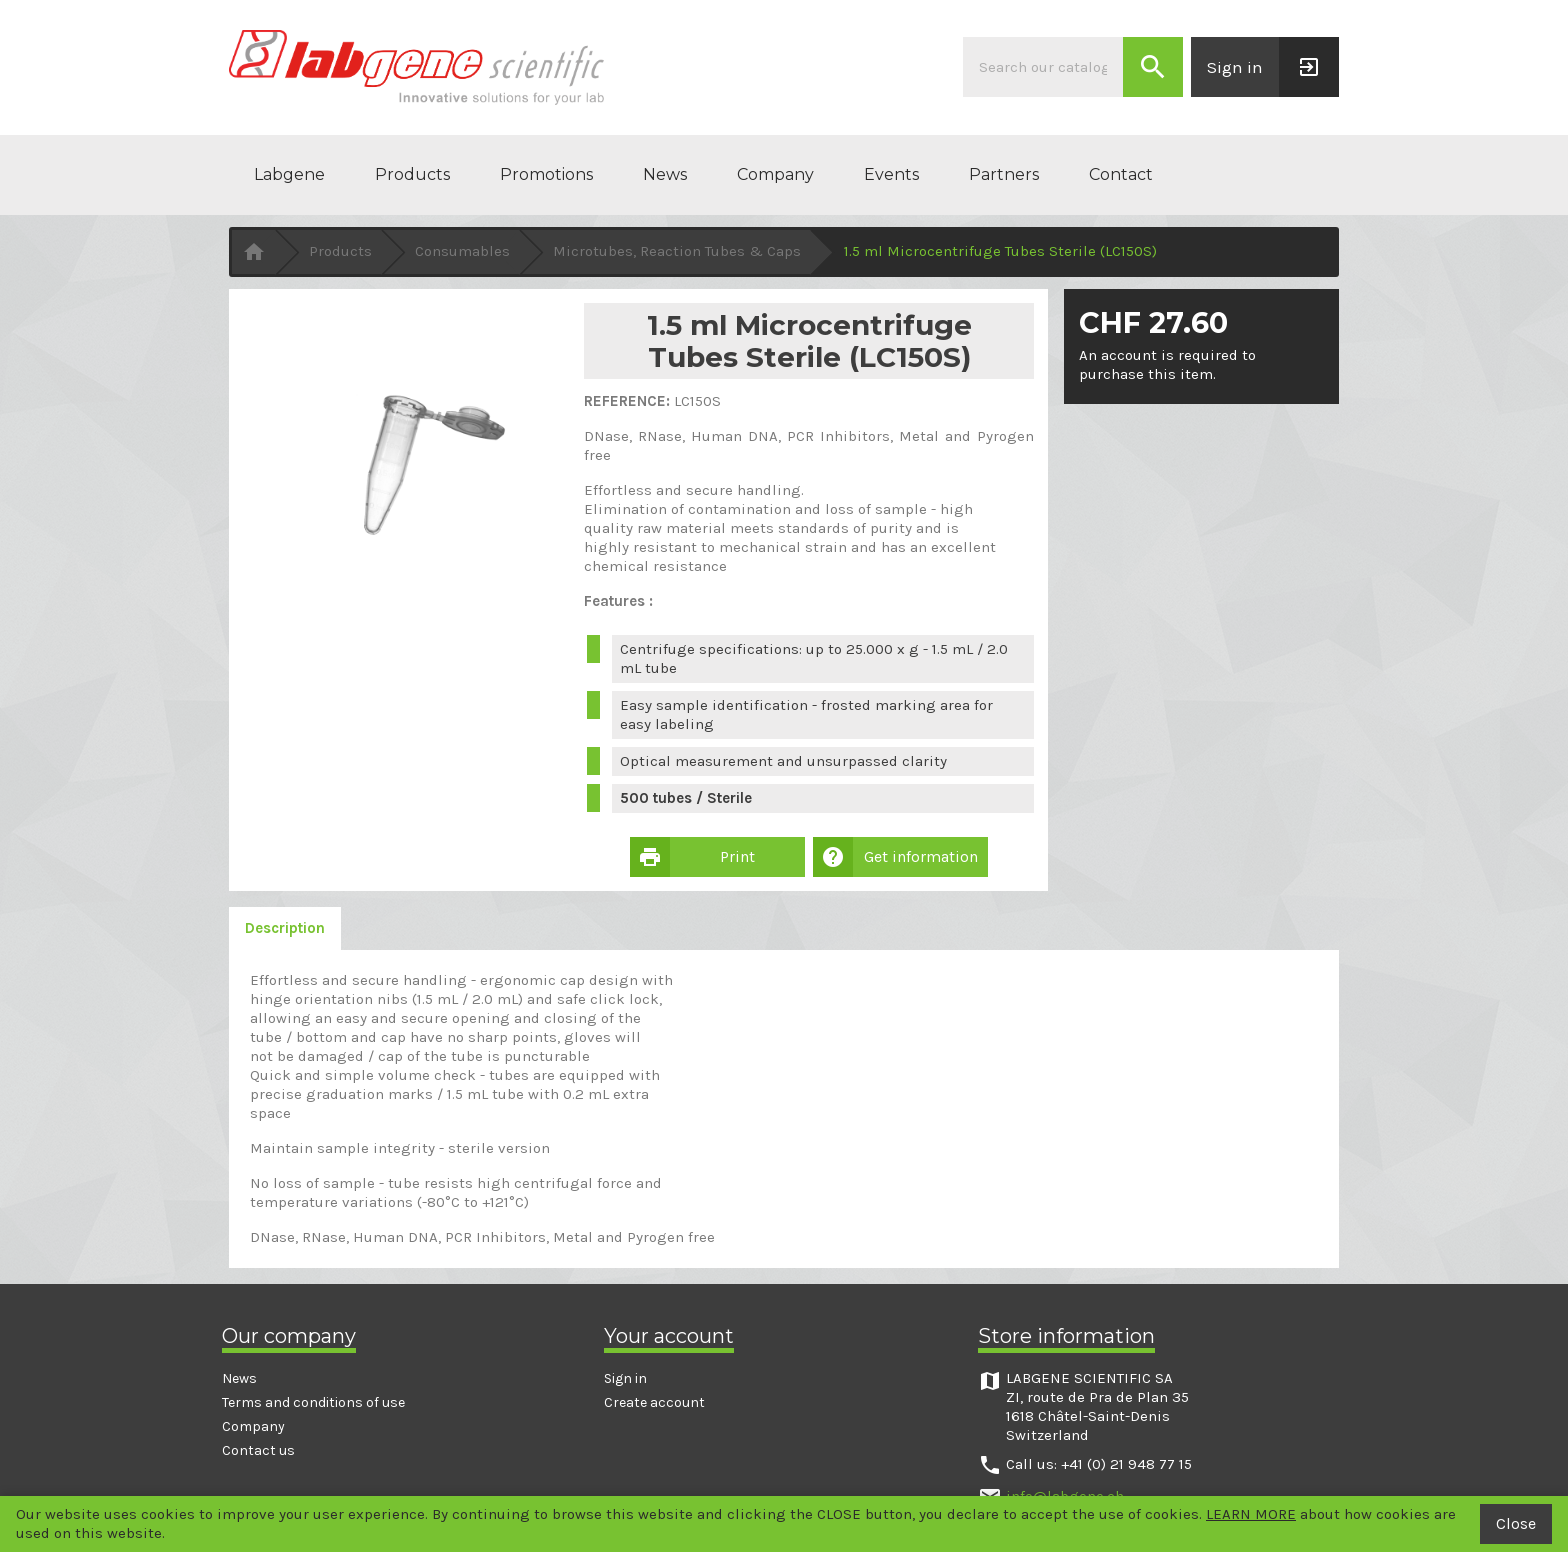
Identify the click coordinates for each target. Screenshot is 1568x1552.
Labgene (289, 174)
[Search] (1043, 67)
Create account (654, 1402)
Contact (1121, 174)
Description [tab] (285, 928)
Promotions (546, 174)
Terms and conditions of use (313, 1402)
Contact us (258, 1450)
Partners (1004, 174)
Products (412, 174)
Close (1516, 1523)
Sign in (625, 1378)
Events (891, 174)
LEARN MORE (1251, 1514)
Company (775, 174)
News (665, 174)
